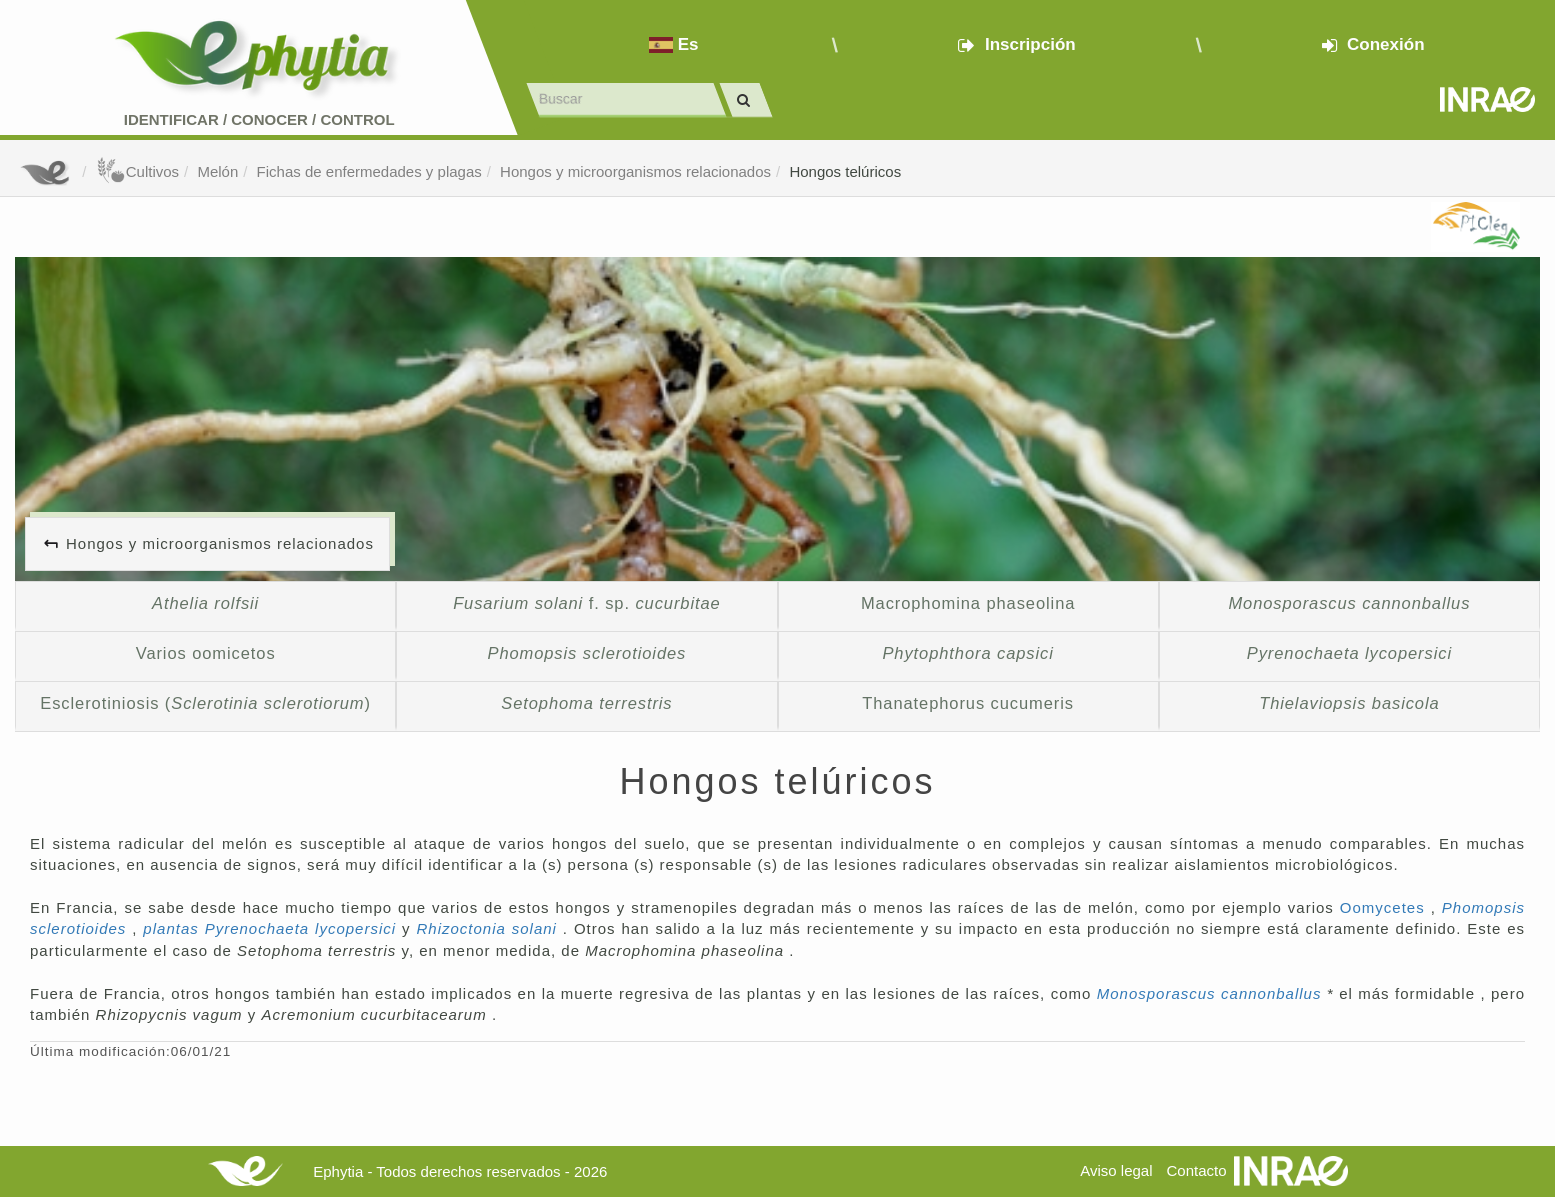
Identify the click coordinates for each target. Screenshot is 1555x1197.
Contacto (1197, 1170)
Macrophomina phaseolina (968, 603)
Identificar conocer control (259, 119)
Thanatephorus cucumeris (968, 703)
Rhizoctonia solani (489, 928)
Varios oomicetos (206, 653)
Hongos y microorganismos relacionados (635, 171)
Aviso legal (1116, 1170)
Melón (217, 171)
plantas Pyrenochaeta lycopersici (272, 928)
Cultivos (137, 171)
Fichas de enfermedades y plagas (369, 171)
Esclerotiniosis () (205, 703)
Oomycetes (1385, 907)
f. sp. (586, 603)
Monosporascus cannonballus (1212, 993)
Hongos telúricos (845, 171)
